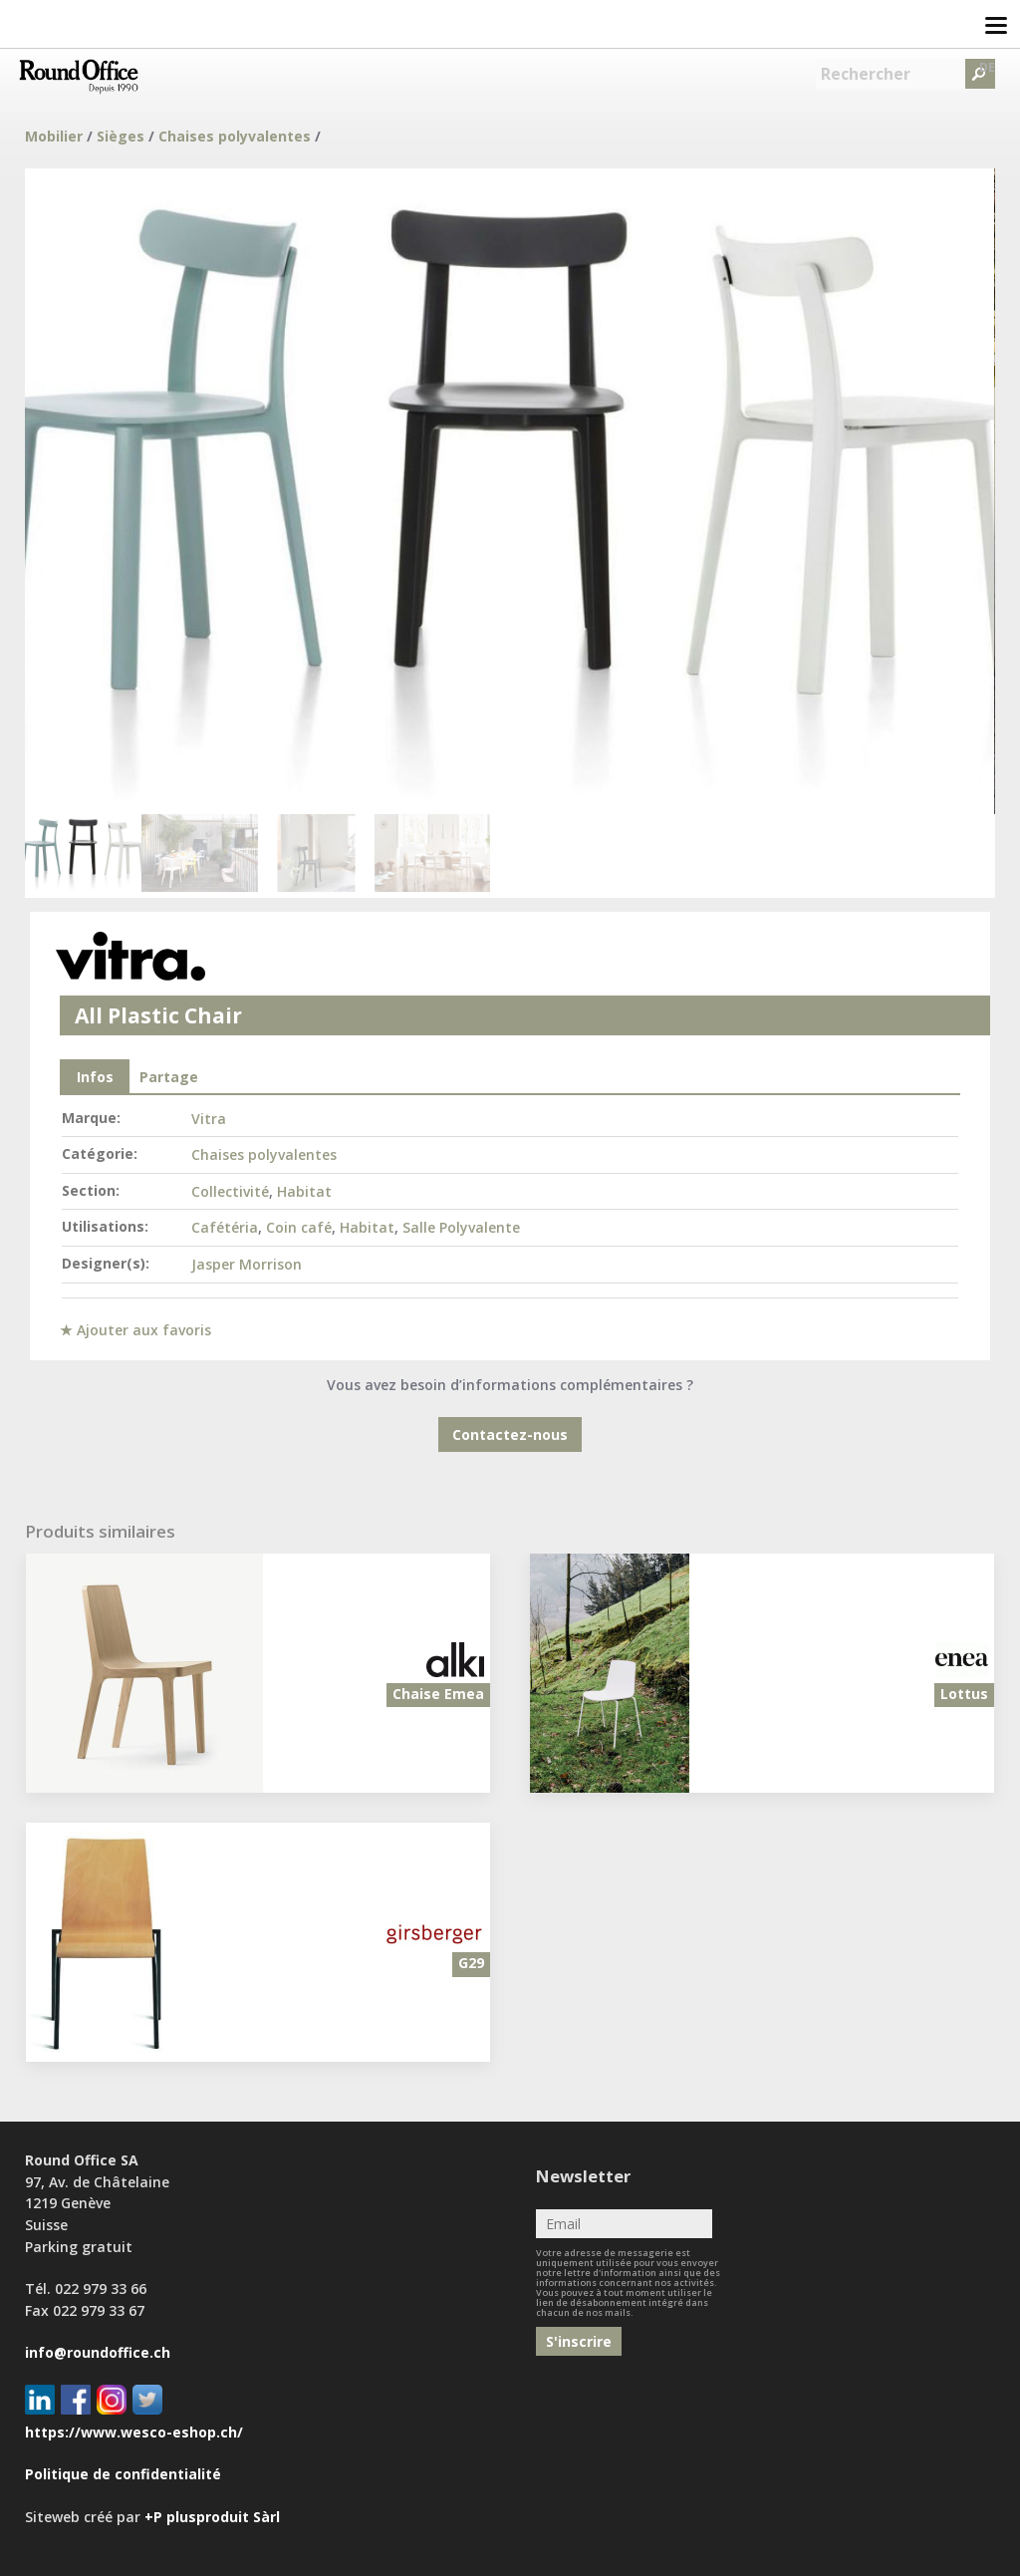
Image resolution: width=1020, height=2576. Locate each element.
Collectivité (230, 1191)
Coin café (299, 1227)
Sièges (120, 136)
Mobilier (54, 136)
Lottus (964, 1693)
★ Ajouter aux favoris (135, 1329)
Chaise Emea (438, 1693)
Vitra (208, 1118)
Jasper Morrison (246, 1264)
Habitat (304, 1191)
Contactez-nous (510, 1434)
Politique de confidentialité (123, 2473)
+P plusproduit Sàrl (212, 2516)
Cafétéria (224, 1227)
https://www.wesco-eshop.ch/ (134, 2432)
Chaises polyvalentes (234, 136)
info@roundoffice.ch (97, 2352)
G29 (471, 1962)
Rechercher (865, 74)
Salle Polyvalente (461, 1227)
